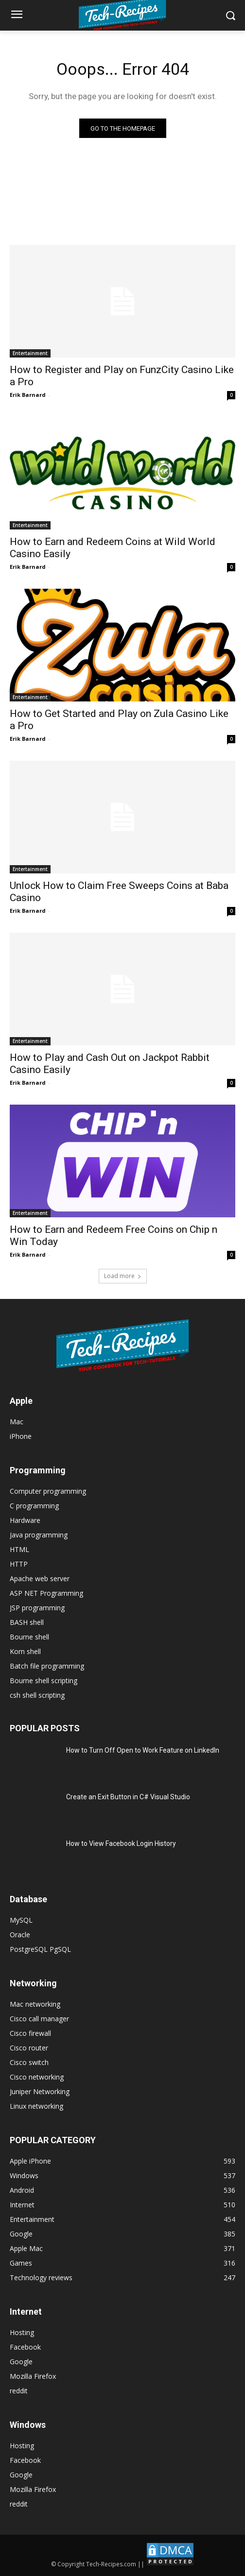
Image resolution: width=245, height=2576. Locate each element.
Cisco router (29, 2047)
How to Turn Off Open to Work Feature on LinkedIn (142, 1750)
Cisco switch (29, 2062)
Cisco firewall (30, 2033)
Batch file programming (47, 1666)
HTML (19, 1549)
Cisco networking (37, 2076)
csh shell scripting (37, 1695)
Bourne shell (29, 1636)
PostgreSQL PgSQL (40, 1949)
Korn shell (25, 1651)
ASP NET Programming (46, 1593)
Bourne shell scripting (43, 1680)
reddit (19, 2390)
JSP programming (37, 1607)
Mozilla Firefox (33, 2376)
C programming (34, 1505)
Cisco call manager (39, 2018)
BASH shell (27, 1622)
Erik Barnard (28, 394)
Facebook (25, 2347)
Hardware (25, 1520)
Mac (16, 1421)
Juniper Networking (40, 2091)
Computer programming (48, 1491)
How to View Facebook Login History (121, 1843)
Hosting (22, 2332)
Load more (122, 1276)
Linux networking (36, 2106)
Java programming (39, 1534)
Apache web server (40, 1578)
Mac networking (35, 2004)
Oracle (20, 1934)
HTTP (19, 1564)
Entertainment (30, 353)
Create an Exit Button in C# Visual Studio (128, 1797)
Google (21, 2361)
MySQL (21, 1920)
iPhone (21, 1436)
